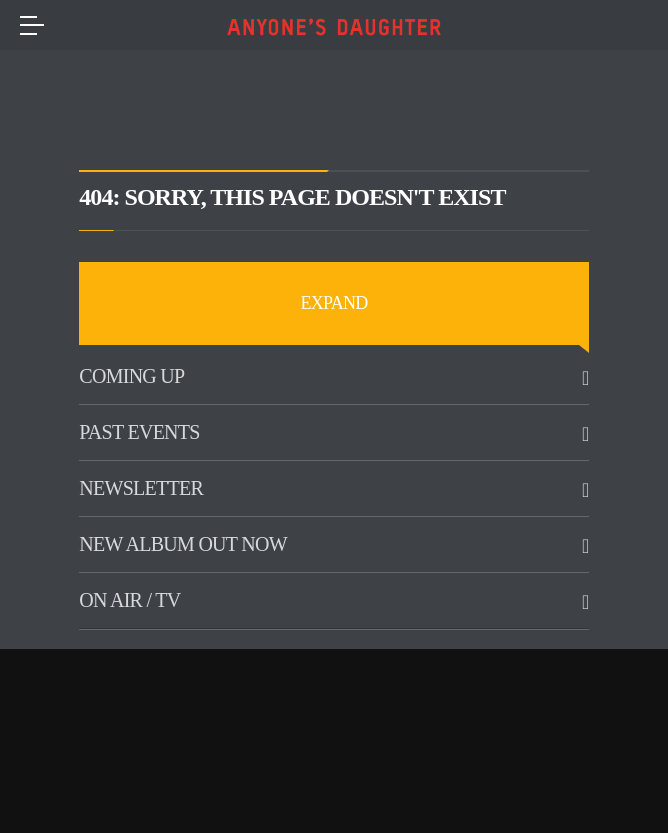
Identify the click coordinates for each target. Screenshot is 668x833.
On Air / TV (129, 600)
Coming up (131, 376)
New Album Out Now (183, 544)
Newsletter (141, 488)
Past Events (139, 432)
